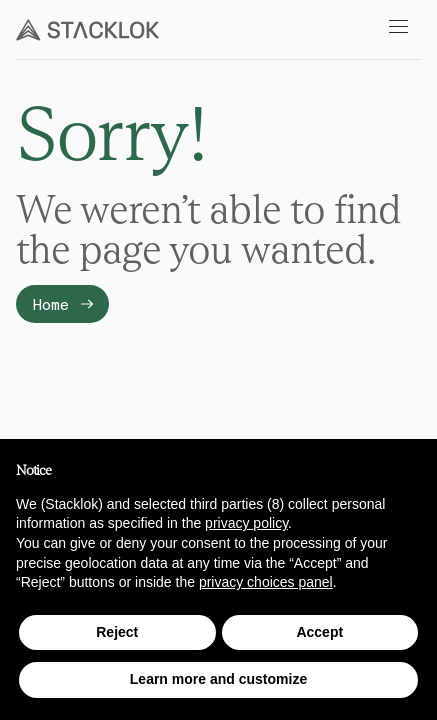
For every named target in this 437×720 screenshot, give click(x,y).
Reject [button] (117, 632)
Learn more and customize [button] (218, 679)
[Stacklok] (87, 30)
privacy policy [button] (246, 523)
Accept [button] (319, 632)
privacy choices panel (266, 582)
